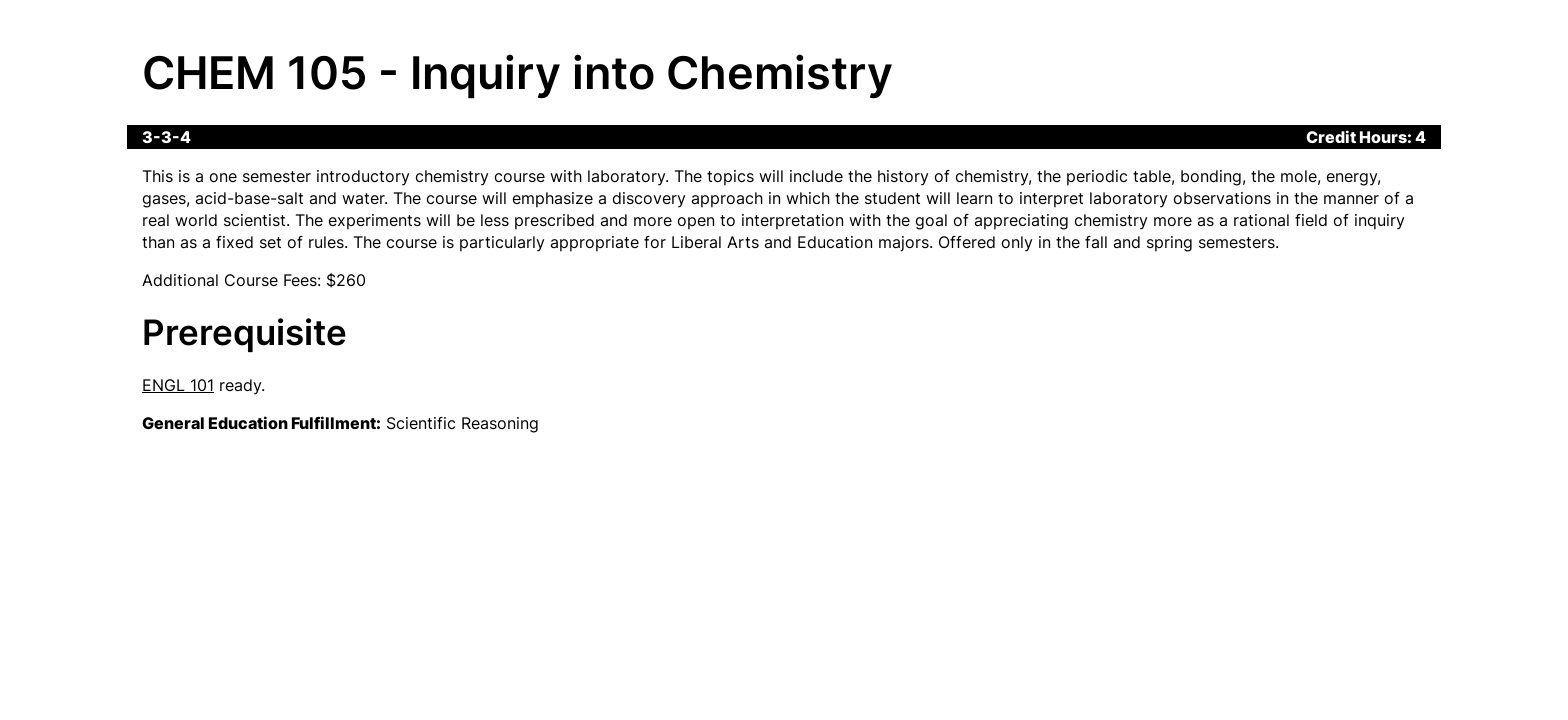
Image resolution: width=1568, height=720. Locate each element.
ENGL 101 (178, 385)
